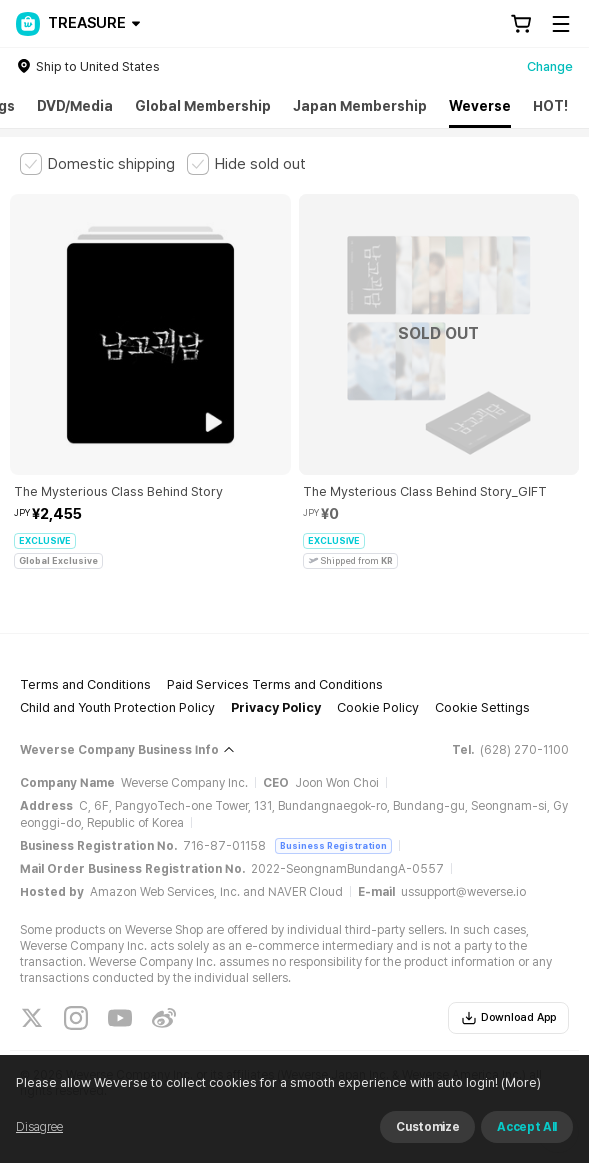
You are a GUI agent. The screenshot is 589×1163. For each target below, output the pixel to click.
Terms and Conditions (85, 684)
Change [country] (550, 66)
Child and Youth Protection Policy (117, 707)
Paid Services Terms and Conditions (275, 684)
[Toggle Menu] (561, 24)
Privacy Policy (276, 707)
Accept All (527, 1127)
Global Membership (203, 106)
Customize (427, 1127)
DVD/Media (75, 106)
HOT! (550, 106)
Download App (508, 1018)
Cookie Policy (378, 707)
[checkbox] (97, 164)
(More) (519, 1082)
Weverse (480, 106)
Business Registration (333, 845)
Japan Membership (360, 106)
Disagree (39, 1127)
